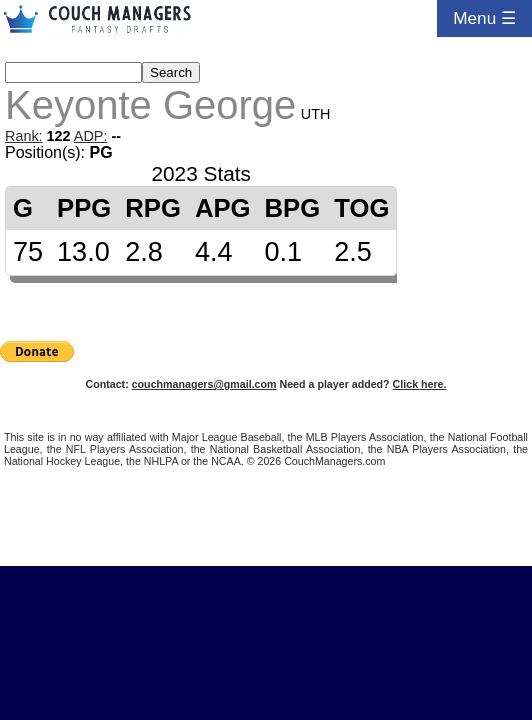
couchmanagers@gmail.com (204, 384)
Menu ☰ (484, 18)
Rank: (24, 136)
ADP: (91, 136)
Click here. (420, 384)
